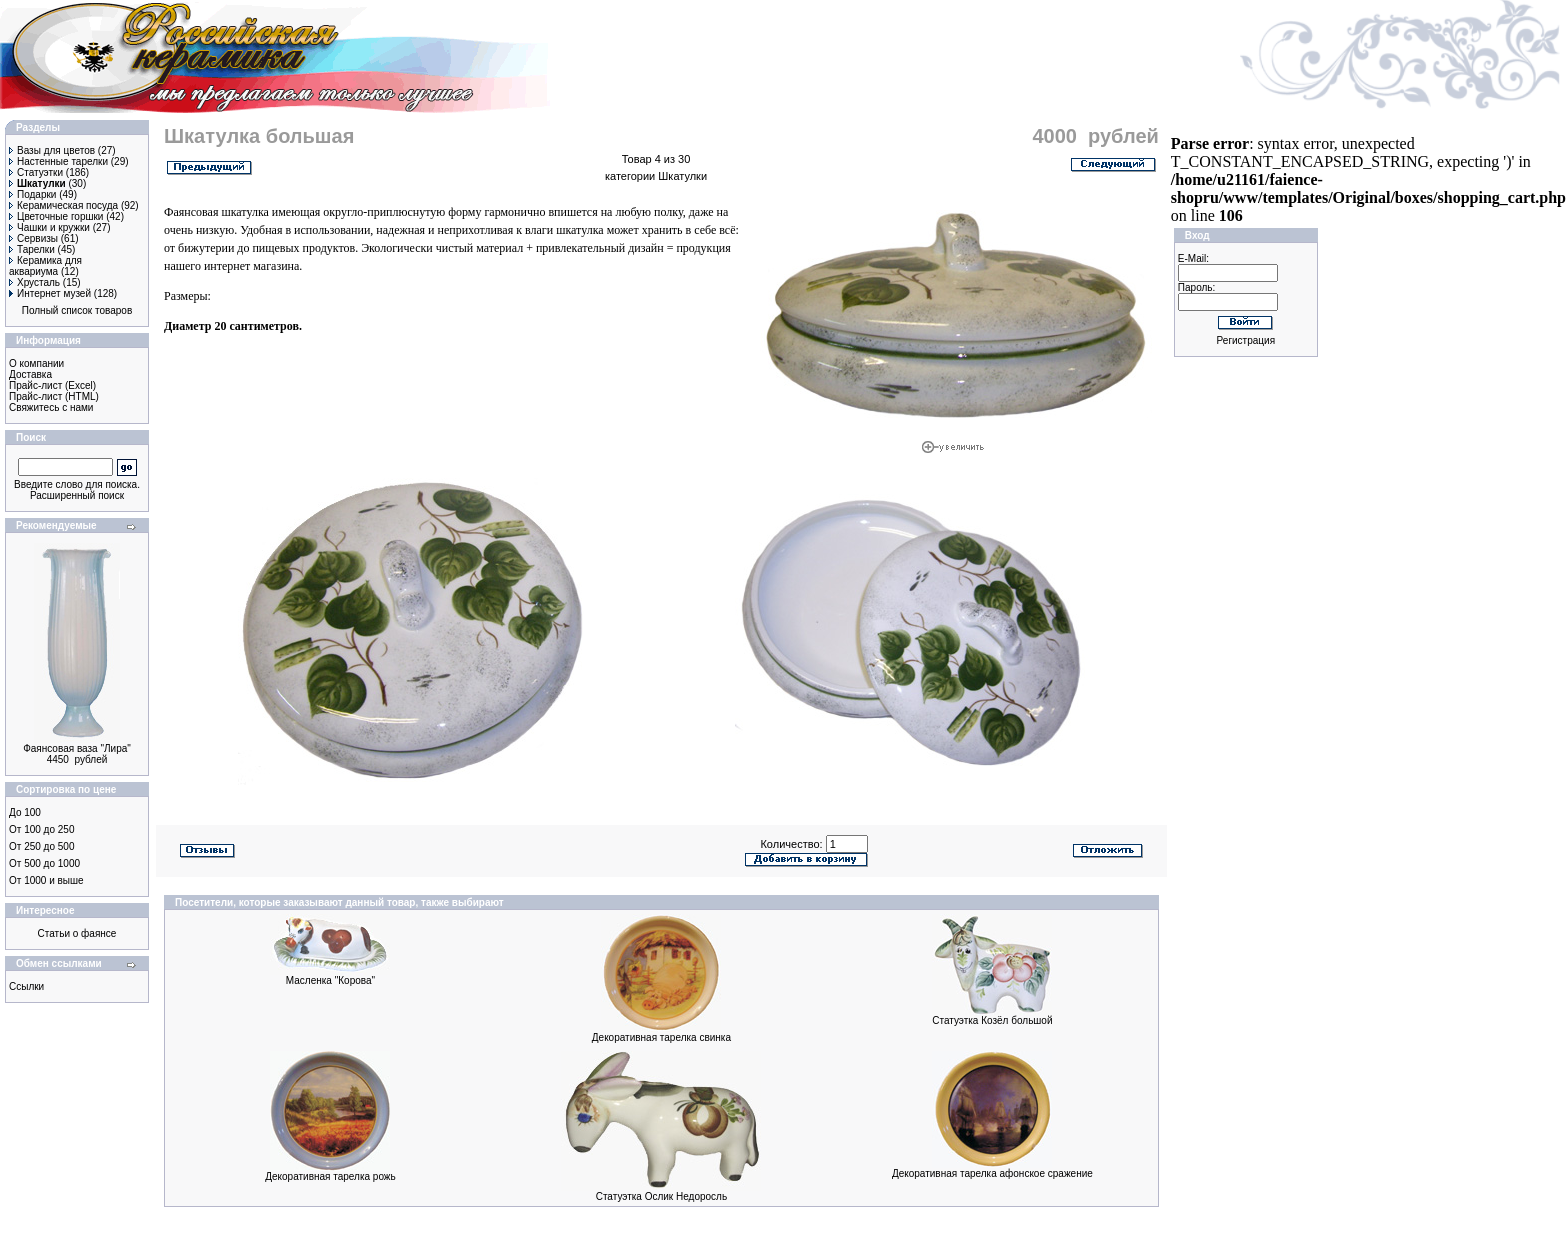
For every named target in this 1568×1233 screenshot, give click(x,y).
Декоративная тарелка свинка (661, 1037)
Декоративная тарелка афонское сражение (992, 1173)
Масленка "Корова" (330, 980)
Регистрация (1246, 340)
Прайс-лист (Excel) (52, 385)
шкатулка (579, 230)
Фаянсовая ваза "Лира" (77, 748)
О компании (36, 363)
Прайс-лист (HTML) (54, 396)
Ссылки (26, 986)
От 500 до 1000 (44, 863)
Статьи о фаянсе (77, 933)
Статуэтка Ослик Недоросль (662, 1196)
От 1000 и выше (46, 880)
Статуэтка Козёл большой (992, 1020)
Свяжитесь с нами (51, 407)
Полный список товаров (77, 310)
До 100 (25, 812)
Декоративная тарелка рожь (330, 1176)
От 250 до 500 (41, 846)
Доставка (30, 374)
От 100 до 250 (41, 829)
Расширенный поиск (77, 495)
